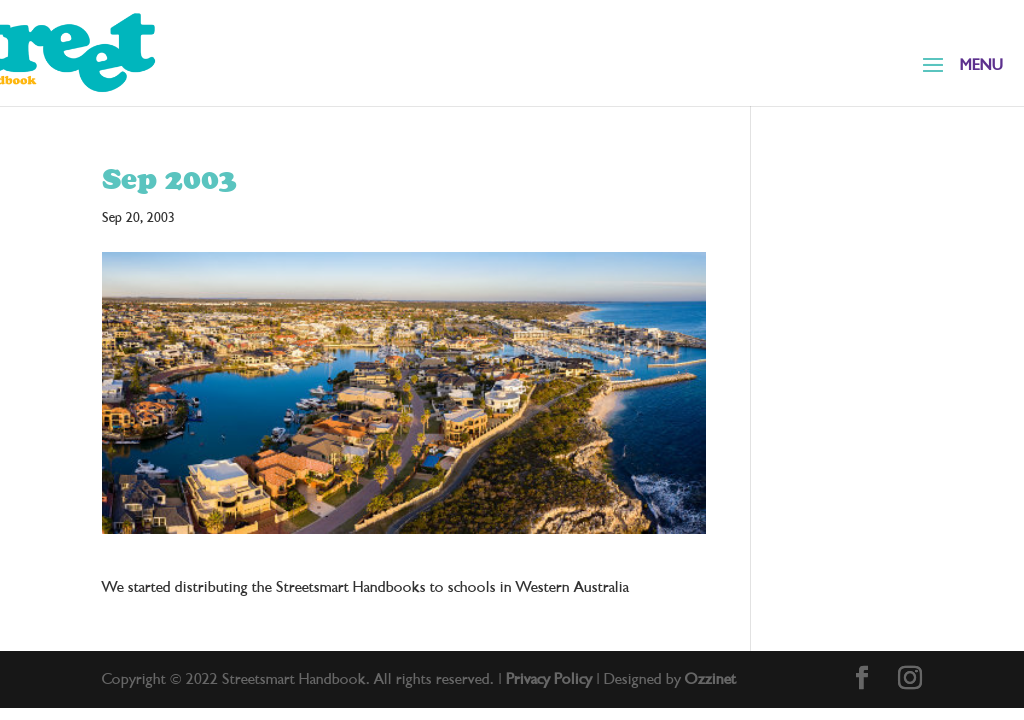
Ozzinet (710, 679)
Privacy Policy (549, 679)
